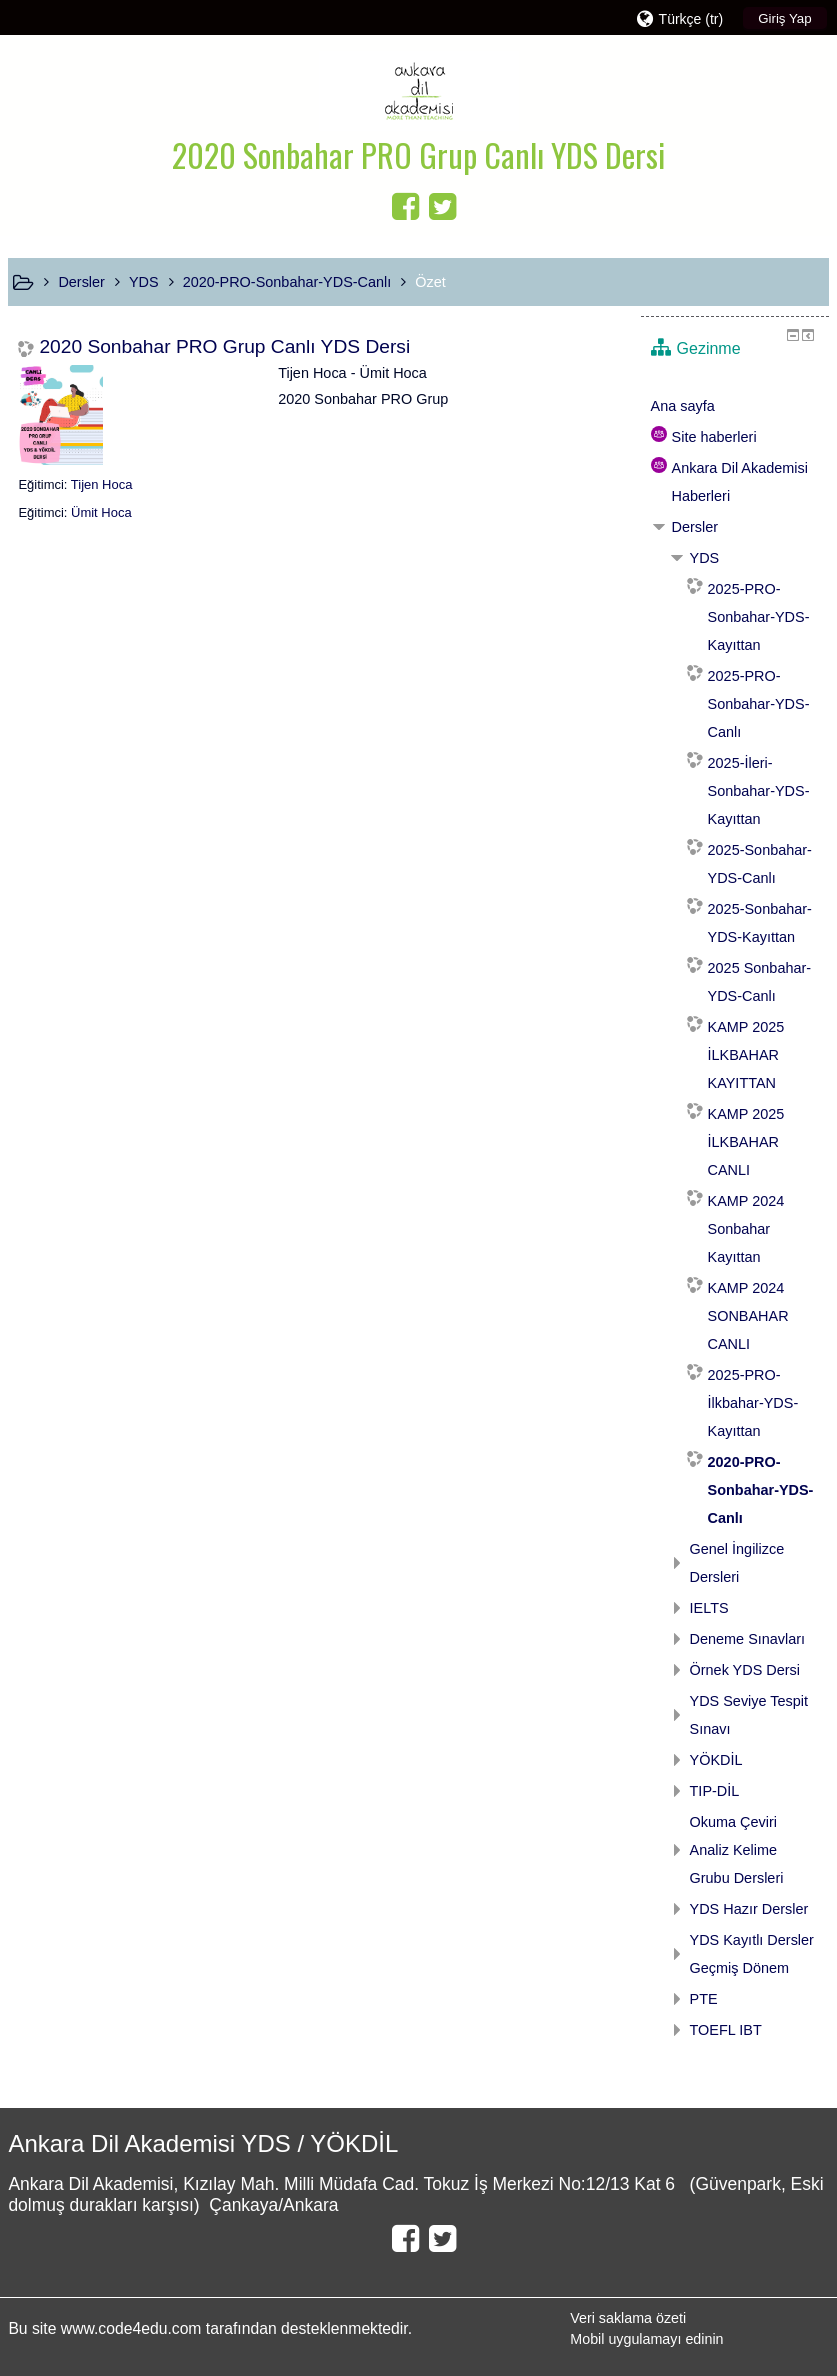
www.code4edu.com (133, 2328)
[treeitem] (735, 406)
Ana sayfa (683, 406)
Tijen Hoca (102, 484)
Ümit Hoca (101, 512)
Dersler (695, 527)
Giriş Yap (784, 18)
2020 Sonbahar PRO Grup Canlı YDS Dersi (224, 346)
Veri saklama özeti (628, 2318)
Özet (430, 282)
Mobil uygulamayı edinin (646, 2339)
